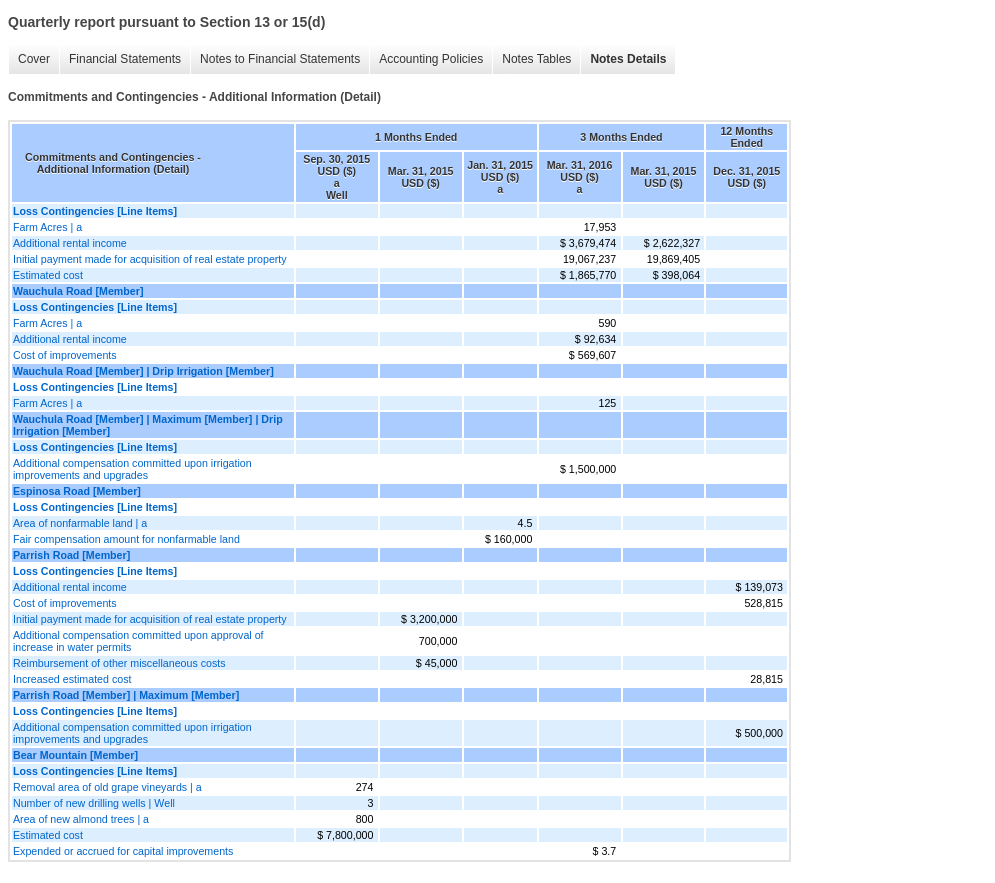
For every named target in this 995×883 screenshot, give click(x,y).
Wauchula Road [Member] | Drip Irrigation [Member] (143, 371)
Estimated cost (48, 275)
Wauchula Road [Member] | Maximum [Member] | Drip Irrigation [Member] (148, 425)
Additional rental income (70, 243)
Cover (34, 59)
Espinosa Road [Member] (77, 491)
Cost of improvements (65, 355)
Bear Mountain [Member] (75, 755)
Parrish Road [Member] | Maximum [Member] (126, 695)
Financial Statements (125, 59)
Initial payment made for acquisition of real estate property (150, 259)
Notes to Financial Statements (280, 59)
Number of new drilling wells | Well (94, 803)
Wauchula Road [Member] (78, 291)
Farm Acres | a (47, 227)
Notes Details (628, 59)
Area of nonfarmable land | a (80, 523)
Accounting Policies (431, 59)
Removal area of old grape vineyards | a (107, 787)
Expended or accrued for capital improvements (123, 851)
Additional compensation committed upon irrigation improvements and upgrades (132, 469)
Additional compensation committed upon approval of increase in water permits (138, 641)
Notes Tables (536, 59)
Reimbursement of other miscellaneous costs (119, 663)
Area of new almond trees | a (81, 819)
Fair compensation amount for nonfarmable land (126, 539)
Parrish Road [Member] (71, 555)
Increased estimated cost (72, 679)
